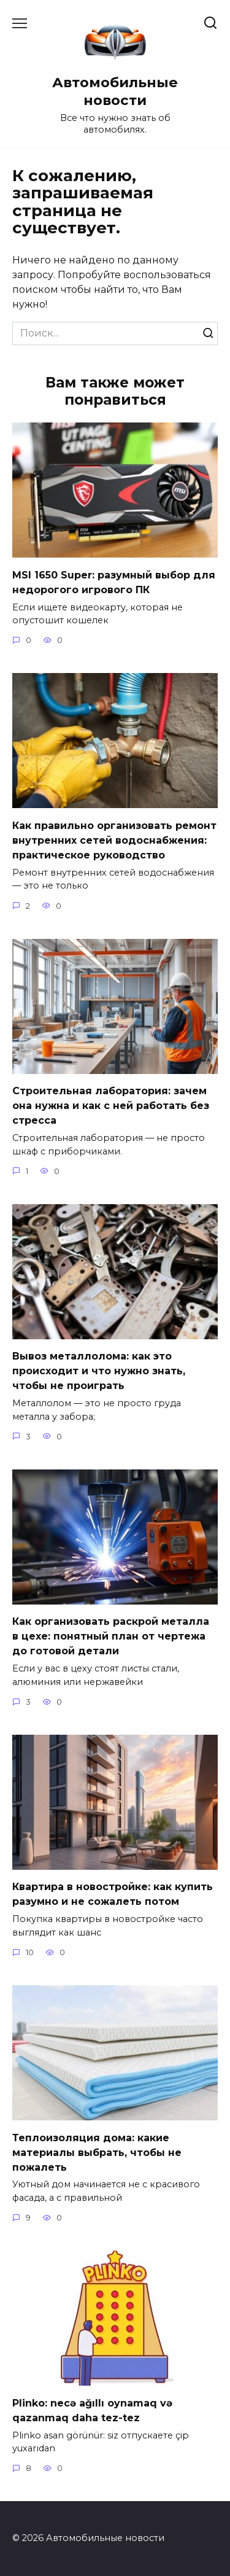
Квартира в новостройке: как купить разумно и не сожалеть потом (112, 1894)
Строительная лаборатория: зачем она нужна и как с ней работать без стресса (110, 1105)
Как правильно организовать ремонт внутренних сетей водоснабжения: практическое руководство (114, 839)
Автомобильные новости (115, 91)
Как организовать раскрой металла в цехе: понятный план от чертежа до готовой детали (110, 1636)
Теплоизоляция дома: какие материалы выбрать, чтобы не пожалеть (97, 2152)
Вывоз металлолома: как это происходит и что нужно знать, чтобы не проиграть (98, 1370)
